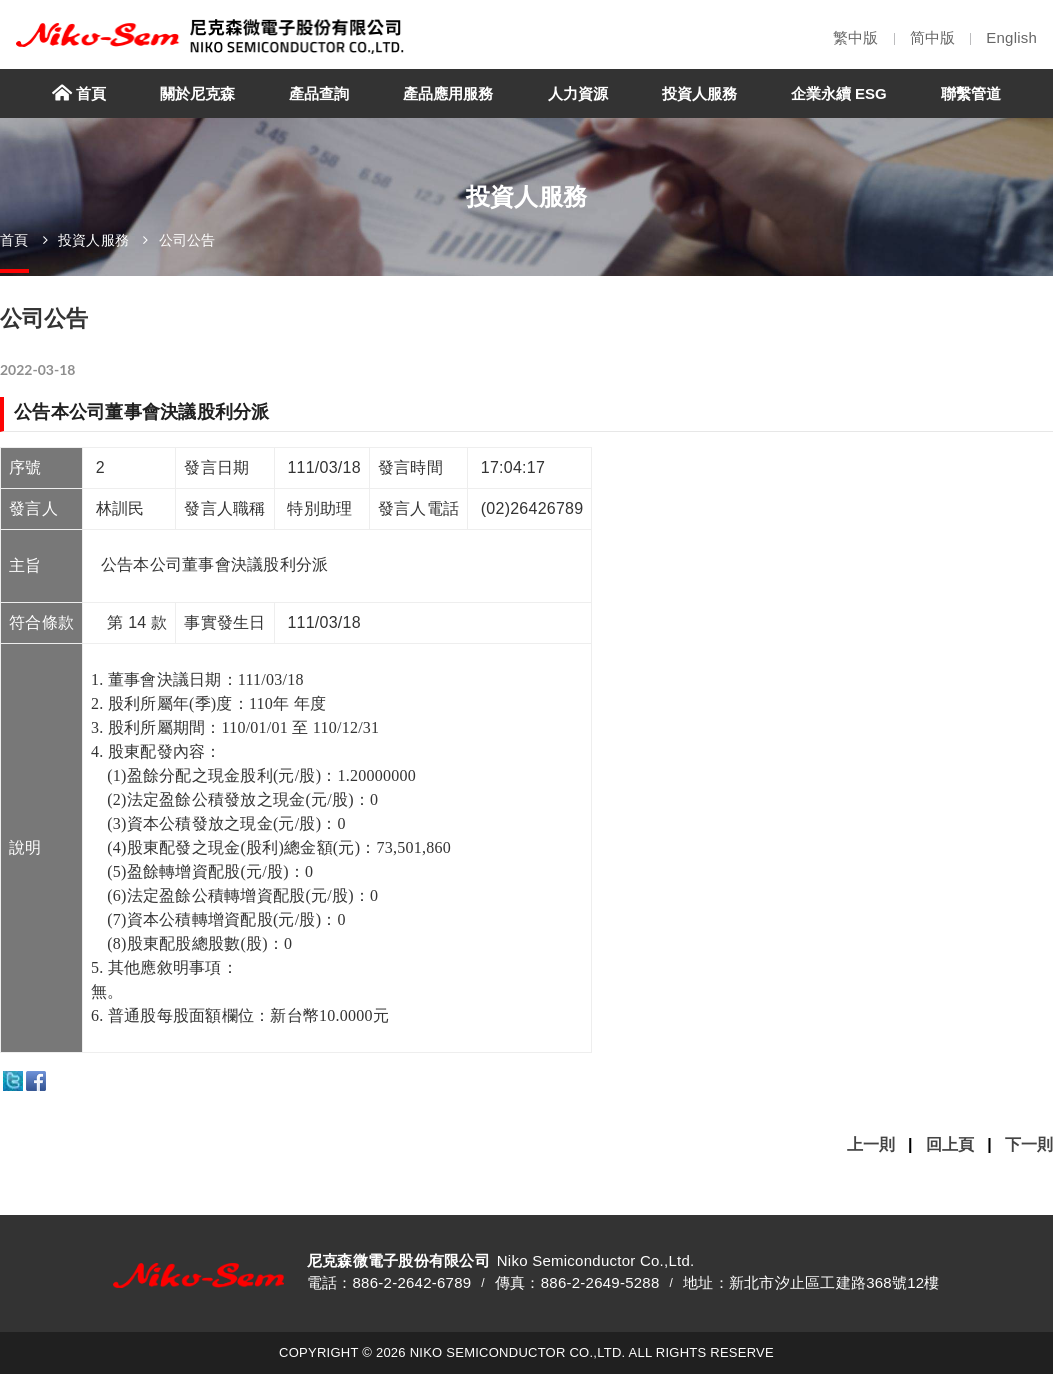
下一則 (1029, 1144)
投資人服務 (93, 240)
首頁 (14, 240)
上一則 (871, 1144)
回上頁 (950, 1144)
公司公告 (187, 240)
